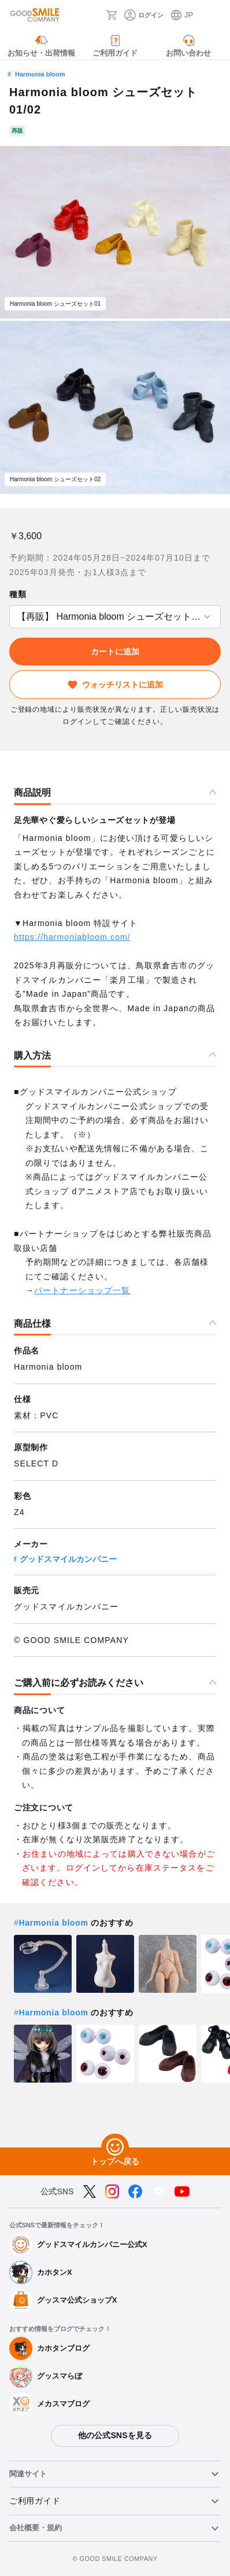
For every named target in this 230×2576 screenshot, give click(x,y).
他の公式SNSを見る (114, 2435)
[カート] (111, 15)
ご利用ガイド (34, 2500)
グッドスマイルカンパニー (68, 1559)
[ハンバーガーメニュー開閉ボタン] (214, 15)
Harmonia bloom (40, 74)
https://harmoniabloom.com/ (72, 937)
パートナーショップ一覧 (82, 1290)
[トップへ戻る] (115, 2147)
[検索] (93, 15)
